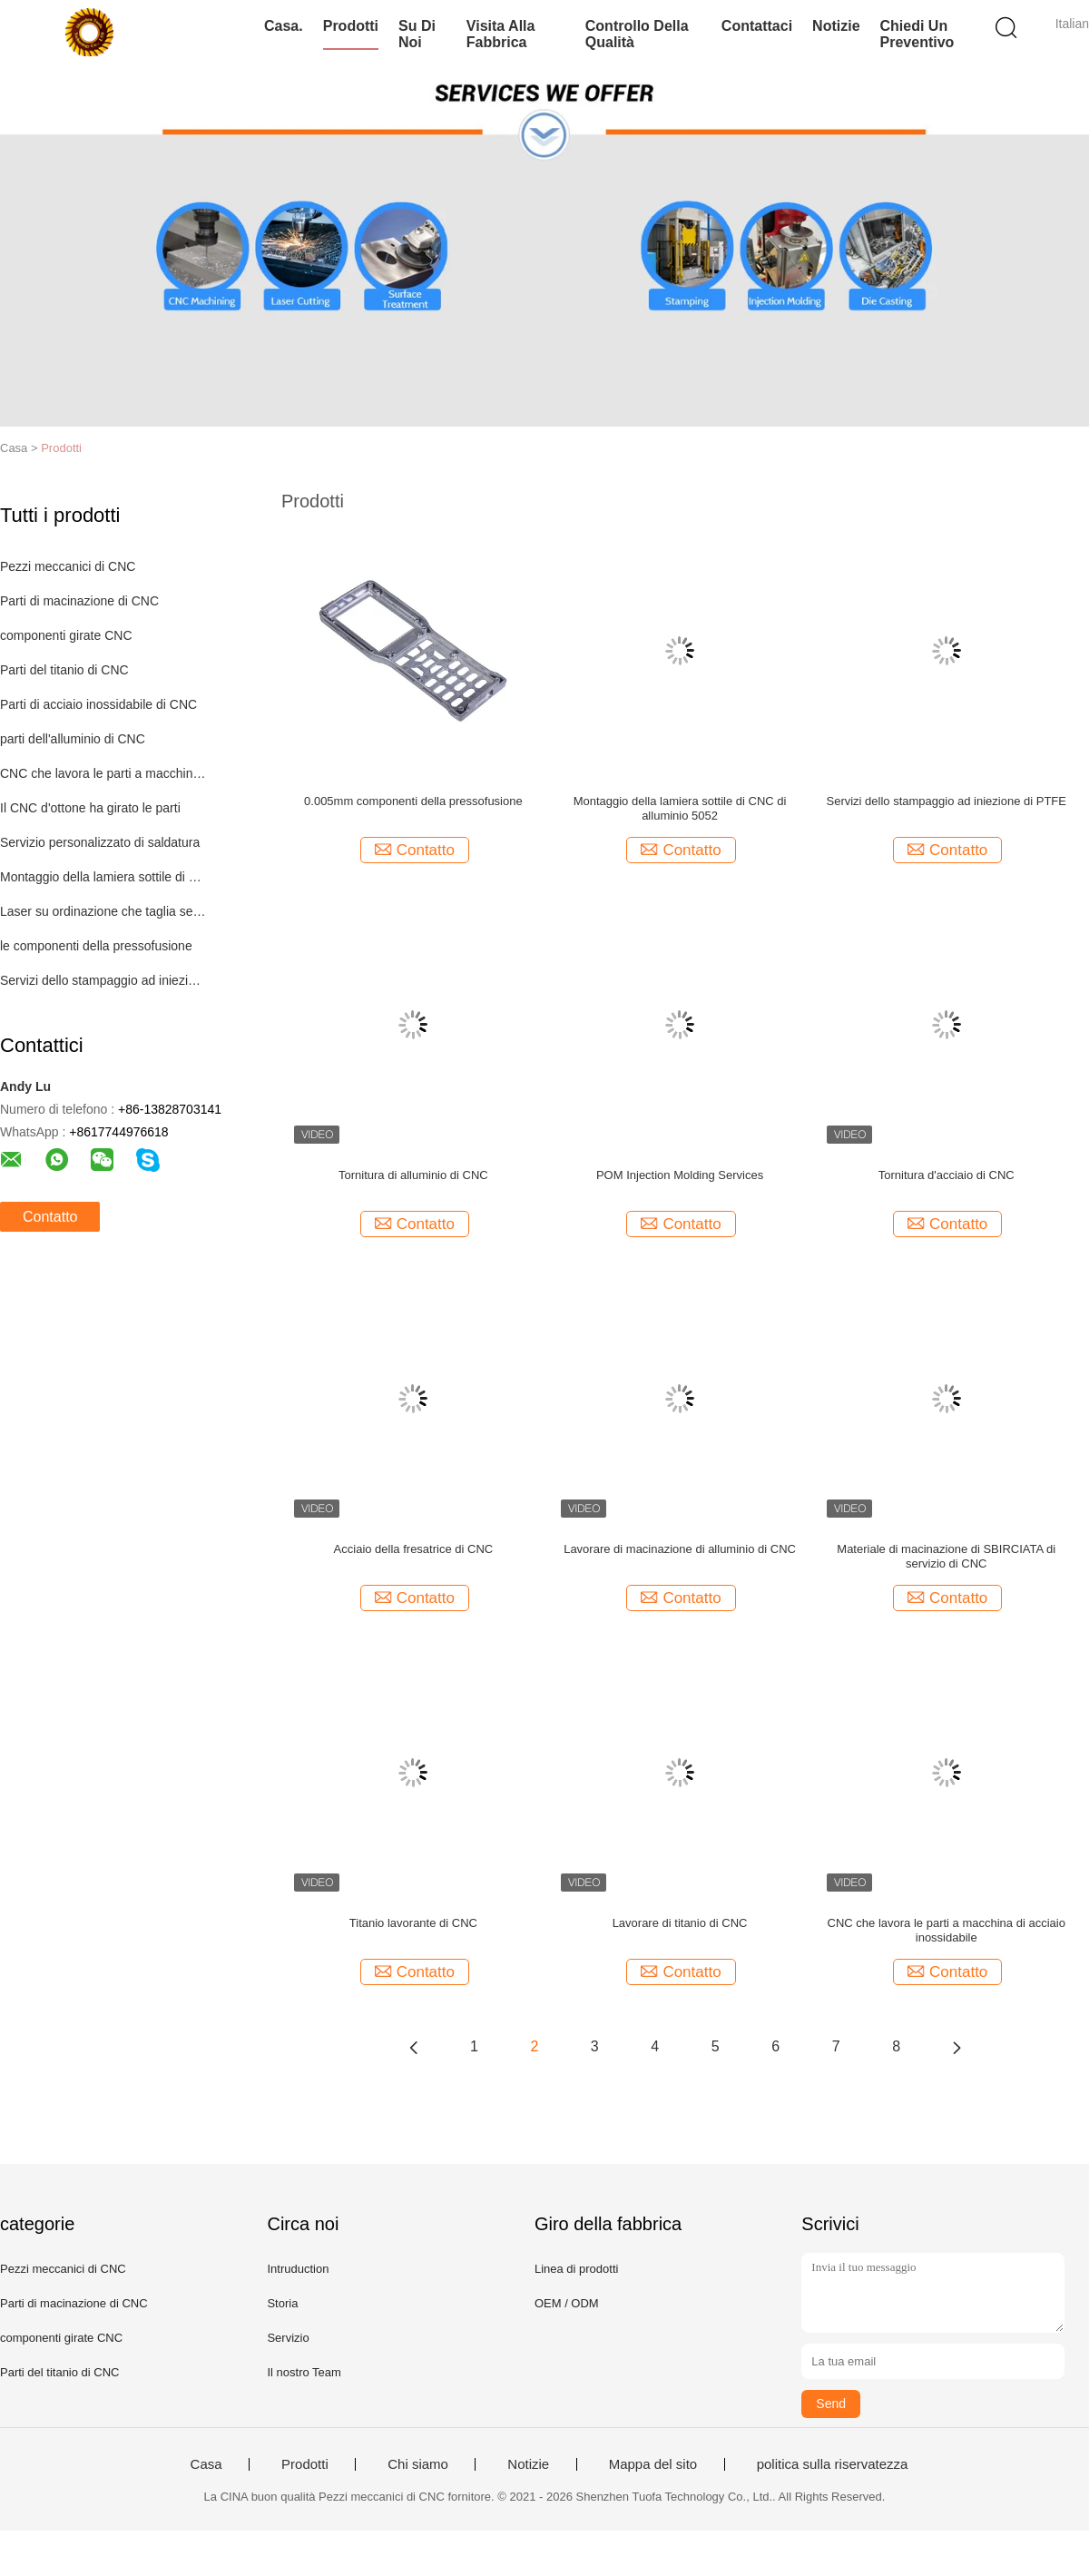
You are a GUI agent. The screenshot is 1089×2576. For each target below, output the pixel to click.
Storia (282, 2303)
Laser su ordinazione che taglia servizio (103, 911)
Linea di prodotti (577, 2269)
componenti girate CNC (66, 635)
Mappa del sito (653, 2464)
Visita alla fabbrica (500, 34)
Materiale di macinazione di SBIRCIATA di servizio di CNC (946, 1556)
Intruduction (298, 2269)
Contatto (50, 1216)
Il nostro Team (303, 2372)
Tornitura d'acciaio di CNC (946, 1175)
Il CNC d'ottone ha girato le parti (90, 808)
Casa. (283, 26)
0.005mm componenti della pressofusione (413, 801)
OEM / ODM (567, 2303)
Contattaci (756, 26)
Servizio (288, 2338)
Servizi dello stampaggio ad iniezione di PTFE (946, 801)
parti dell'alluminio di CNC (72, 739)
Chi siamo (418, 2464)
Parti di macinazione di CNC (79, 601)
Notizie (835, 26)
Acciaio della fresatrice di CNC (414, 1549)
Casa (206, 2464)
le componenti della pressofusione (96, 946)
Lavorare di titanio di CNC (680, 1923)
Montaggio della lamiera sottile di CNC (103, 877)
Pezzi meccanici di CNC (67, 566)
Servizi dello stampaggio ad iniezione (103, 980)
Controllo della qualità (637, 34)
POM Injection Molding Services (679, 1175)
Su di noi (417, 34)
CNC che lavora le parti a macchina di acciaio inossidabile (946, 1930)
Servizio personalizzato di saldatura (100, 842)
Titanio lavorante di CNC (413, 1923)
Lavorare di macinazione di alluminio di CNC (680, 1549)
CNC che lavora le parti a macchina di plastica (103, 773)
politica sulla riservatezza (832, 2464)
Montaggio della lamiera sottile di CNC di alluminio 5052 (680, 808)
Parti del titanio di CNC (64, 670)
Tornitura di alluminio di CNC (413, 1175)
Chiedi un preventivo (917, 34)
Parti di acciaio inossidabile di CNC (98, 704)
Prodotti (350, 26)
